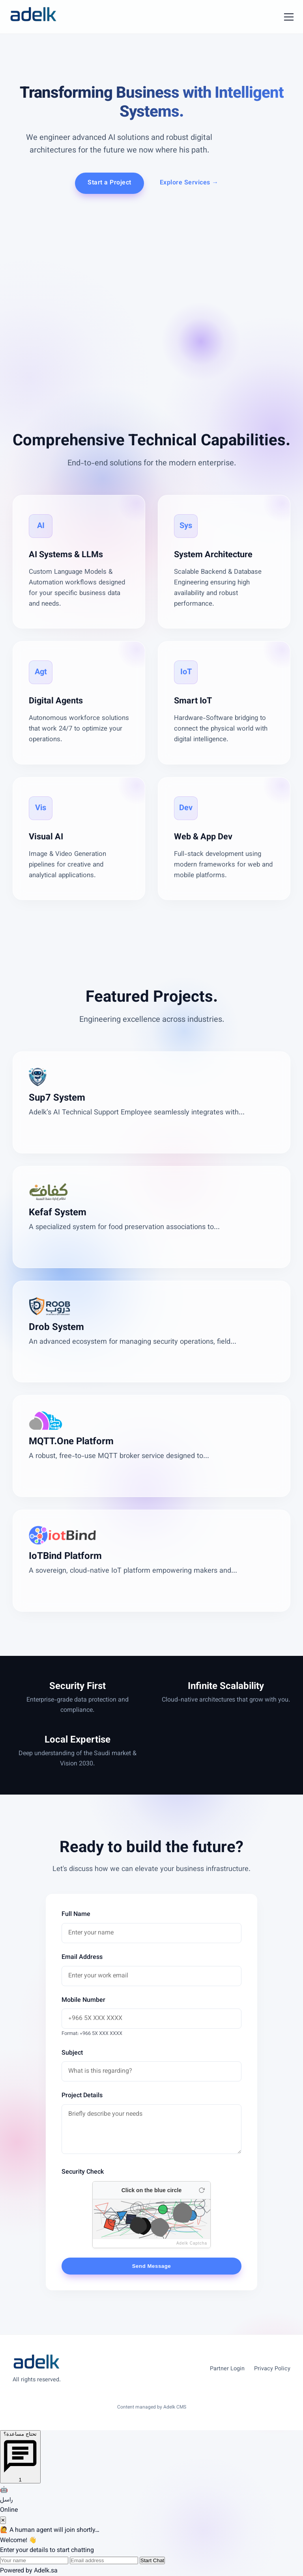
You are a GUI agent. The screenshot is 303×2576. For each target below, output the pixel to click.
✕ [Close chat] (3, 2520)
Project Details (82, 2096)
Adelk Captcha (191, 2243)
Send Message (151, 2266)
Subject (72, 2053)
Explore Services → (189, 183)
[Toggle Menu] (289, 16)
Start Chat (152, 2560)
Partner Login (227, 2368)
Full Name (76, 1914)
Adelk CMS (174, 2407)
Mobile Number (83, 2000)
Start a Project (109, 183)
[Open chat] (20, 2457)
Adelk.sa (46, 2571)
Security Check (83, 2172)
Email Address (82, 1957)
